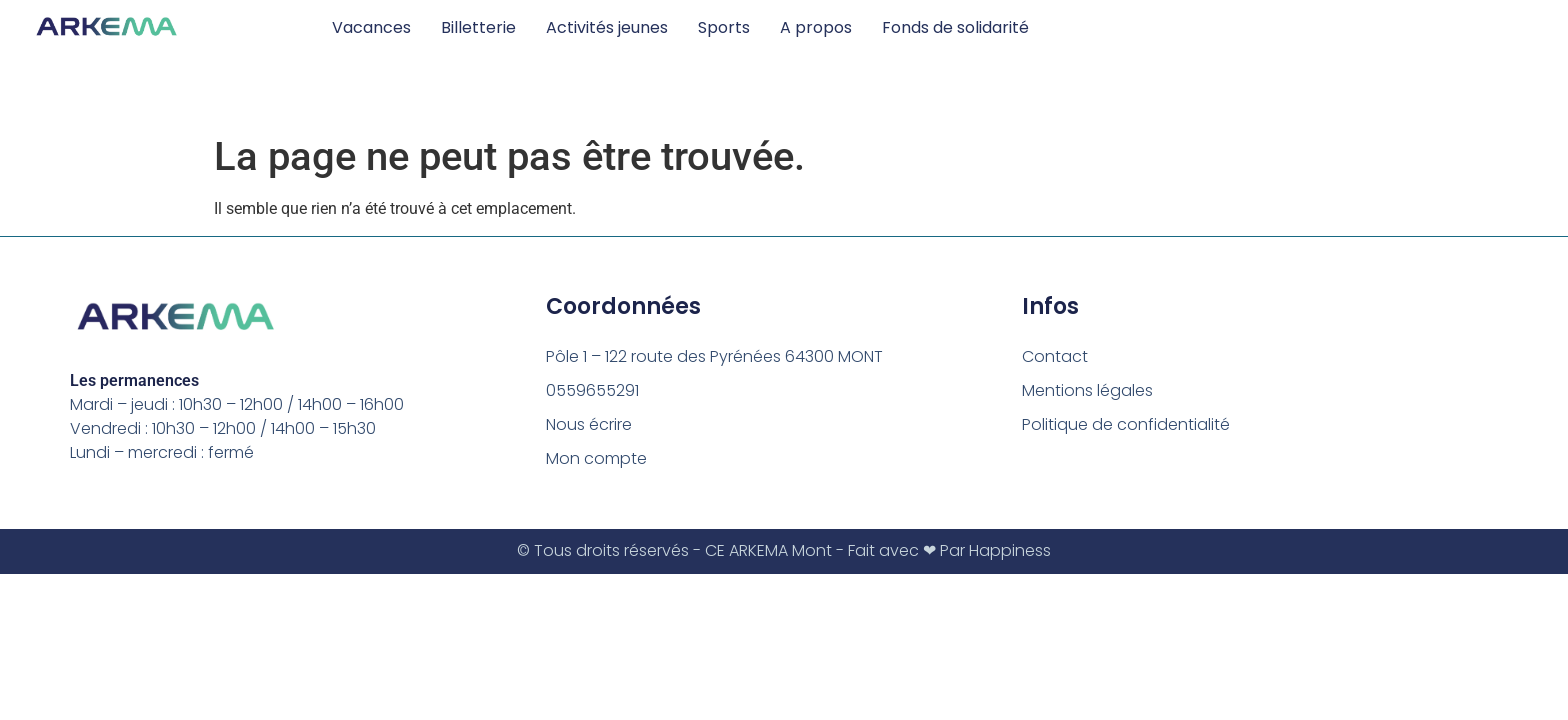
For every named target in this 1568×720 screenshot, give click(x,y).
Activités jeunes (607, 27)
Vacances (371, 27)
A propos (816, 27)
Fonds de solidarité (955, 27)
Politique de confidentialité (1126, 424)
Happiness (1010, 550)
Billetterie (478, 27)
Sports (724, 27)
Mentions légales (1087, 390)
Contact (1055, 356)
